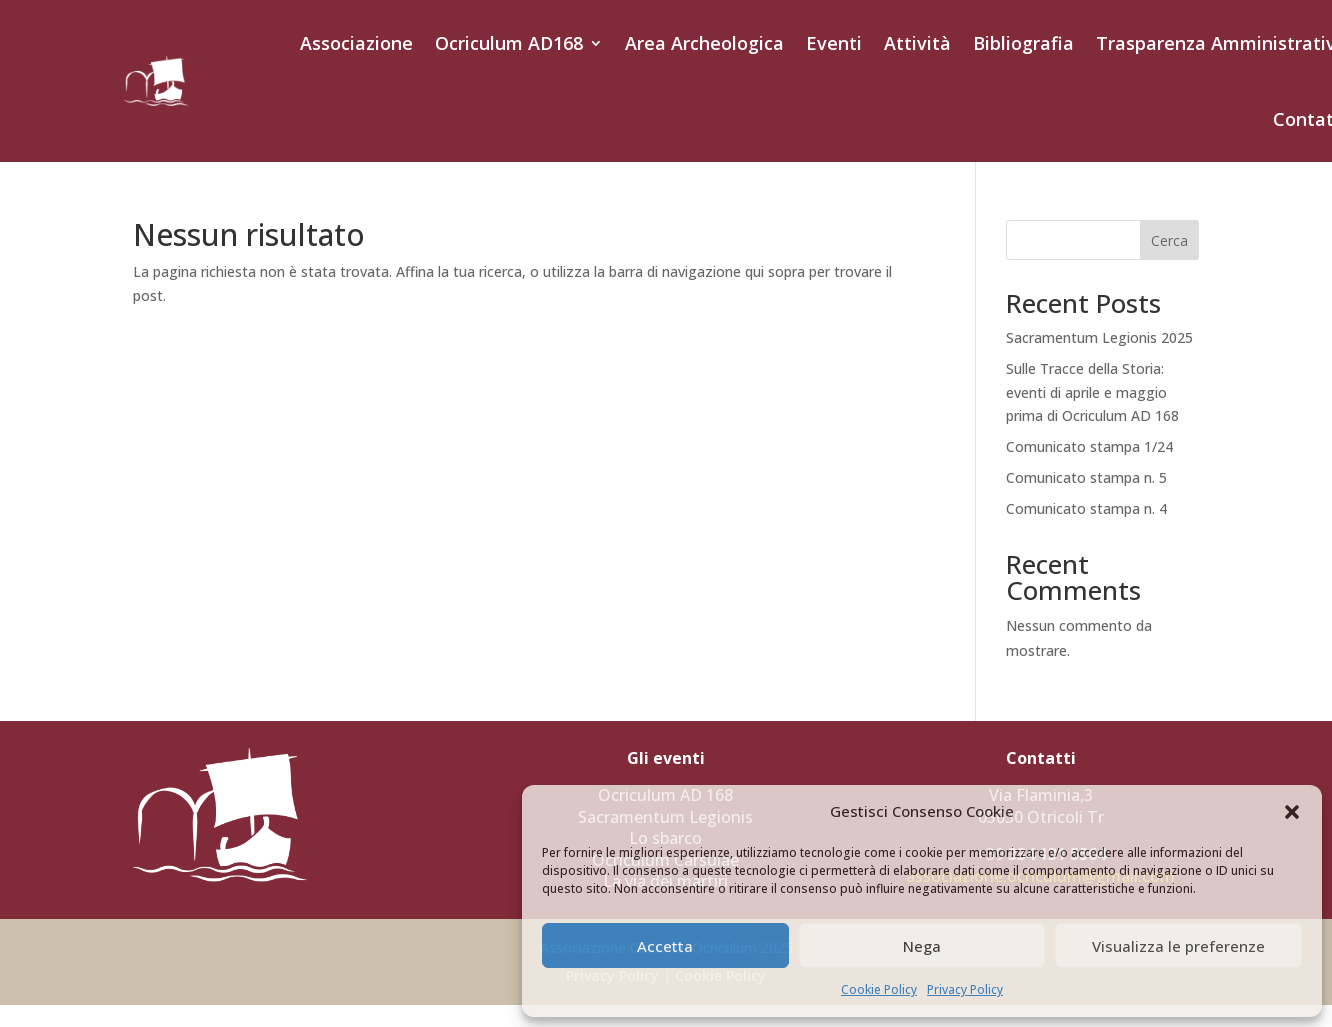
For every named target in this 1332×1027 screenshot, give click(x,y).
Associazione (356, 43)
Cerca (1169, 240)
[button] (1292, 812)
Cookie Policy (879, 989)
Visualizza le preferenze (1178, 946)
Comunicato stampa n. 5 (1086, 477)
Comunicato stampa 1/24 (1089, 446)
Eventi (834, 43)
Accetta (665, 946)
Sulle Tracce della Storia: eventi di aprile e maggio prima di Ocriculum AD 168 (1092, 392)
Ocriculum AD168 (509, 43)
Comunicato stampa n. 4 (1086, 508)
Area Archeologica (704, 43)
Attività (917, 43)
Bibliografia (1023, 43)
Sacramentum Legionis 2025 (1099, 337)
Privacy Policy (965, 989)
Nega (922, 946)
